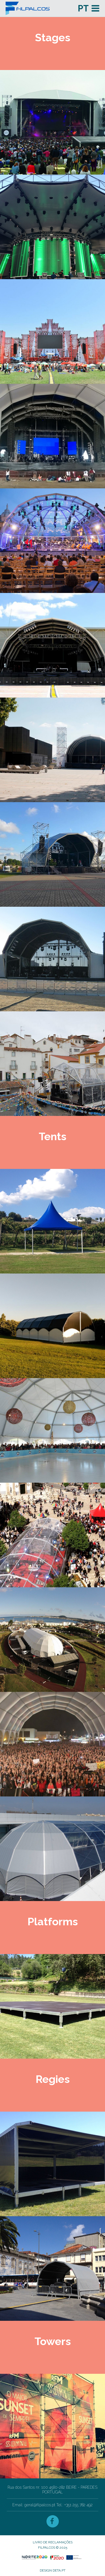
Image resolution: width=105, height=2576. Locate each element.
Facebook (52, 2521)
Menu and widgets (95, 8)
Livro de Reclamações (53, 2542)
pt (83, 8)
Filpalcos (38, 8)
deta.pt (59, 2570)
